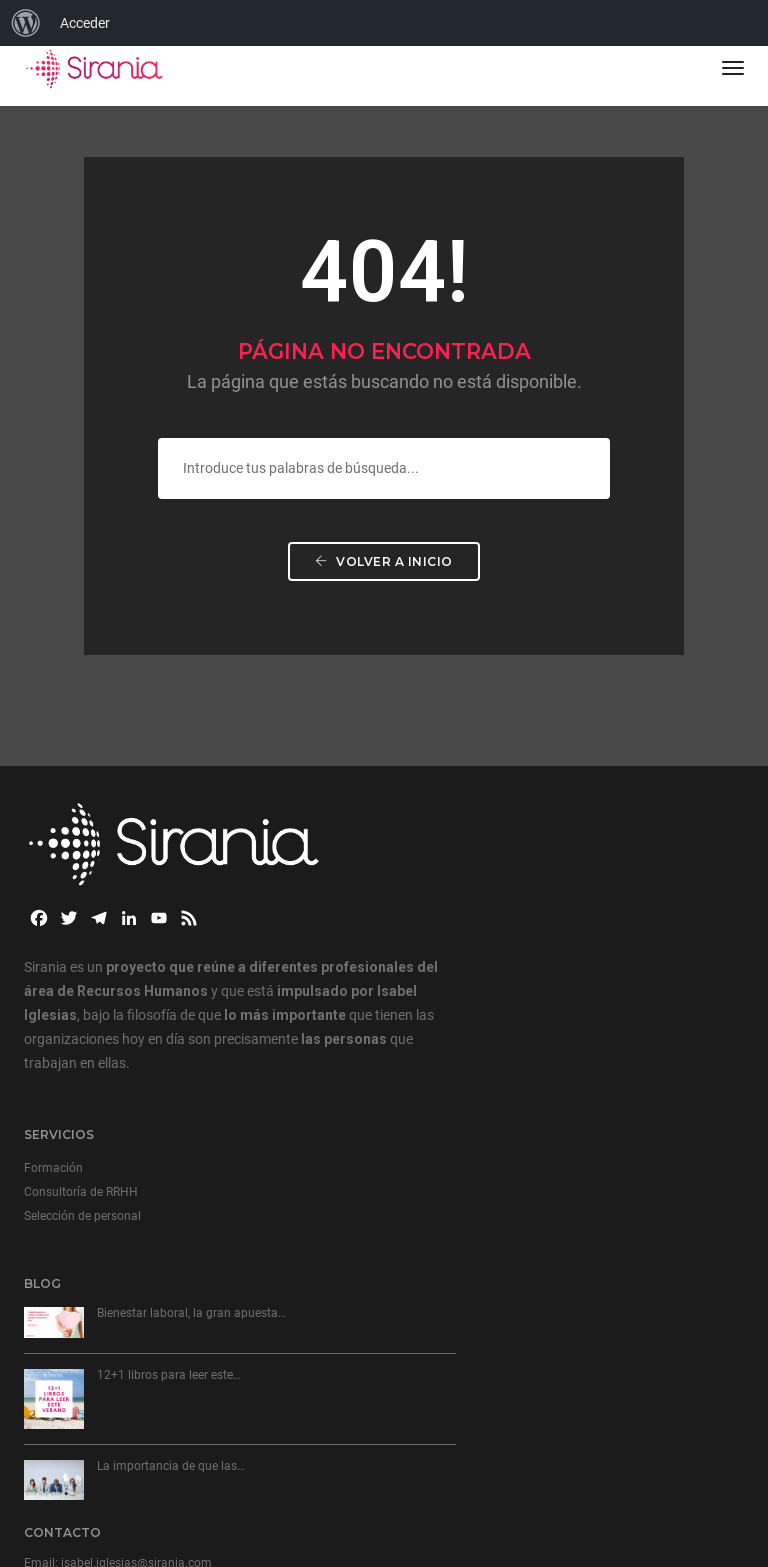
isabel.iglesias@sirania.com (511, 1191)
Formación (428, 847)
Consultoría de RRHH (456, 871)
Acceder (85, 23)
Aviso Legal (55, 1487)
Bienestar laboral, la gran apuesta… (191, 1190)
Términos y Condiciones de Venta (114, 1507)
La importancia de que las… (171, 1343)
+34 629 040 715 (497, 1211)
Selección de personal (457, 895)
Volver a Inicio (384, 584)
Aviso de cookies (266, 1487)
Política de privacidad (153, 1487)
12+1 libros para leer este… (169, 1252)
